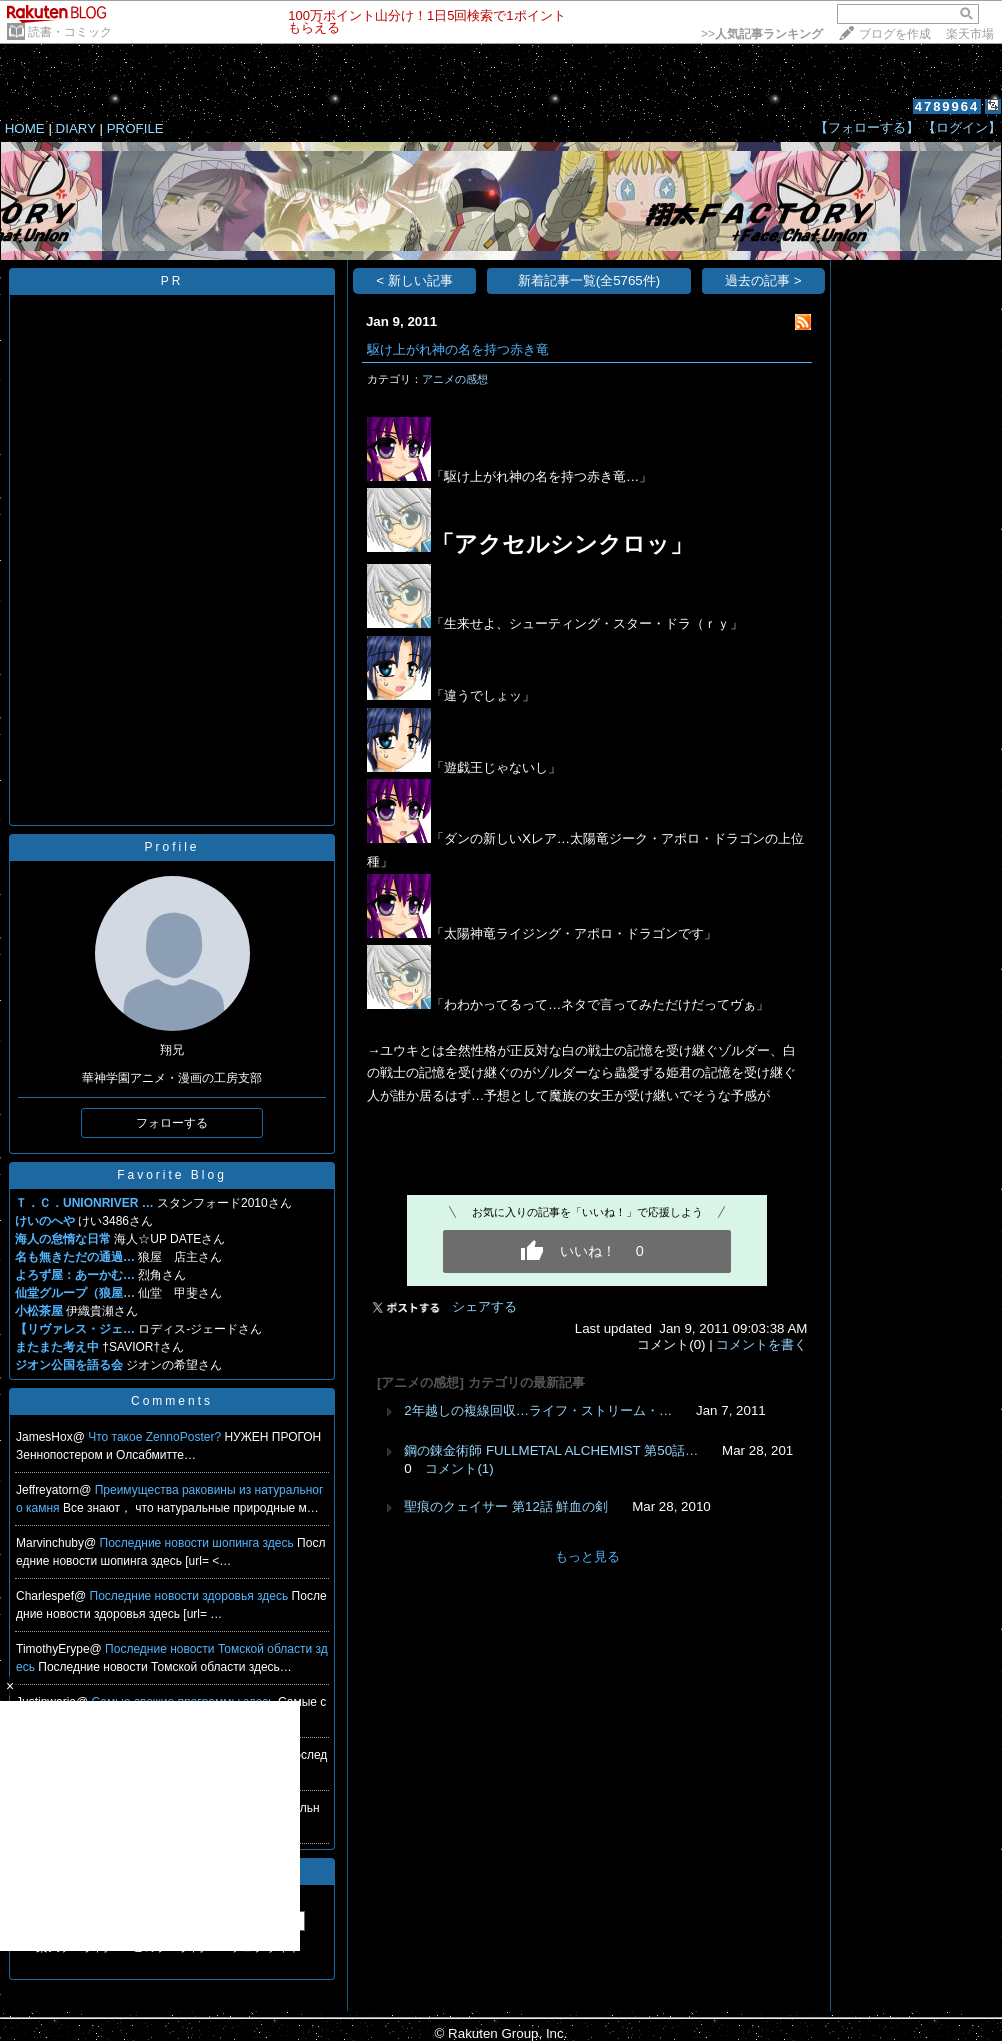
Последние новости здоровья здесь (191, 1596)
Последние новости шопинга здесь (199, 1543)
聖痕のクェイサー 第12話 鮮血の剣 (506, 1506)
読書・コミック (70, 32)
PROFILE (135, 128)
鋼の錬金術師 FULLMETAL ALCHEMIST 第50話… (551, 1450)
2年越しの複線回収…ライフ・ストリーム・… (538, 1410)
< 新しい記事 (414, 280)
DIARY (76, 128)
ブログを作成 (895, 34)
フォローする (172, 1123)
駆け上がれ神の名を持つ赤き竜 (458, 349)
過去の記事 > (763, 280)
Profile (171, 847)
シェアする (484, 1306)
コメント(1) (459, 1468)
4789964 (947, 106)
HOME (25, 128)
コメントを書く (761, 1344)
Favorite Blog (172, 1175)
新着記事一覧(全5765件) (589, 280)
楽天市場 (970, 34)
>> (762, 34)
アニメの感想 (455, 379)
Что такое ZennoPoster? (156, 1437)
